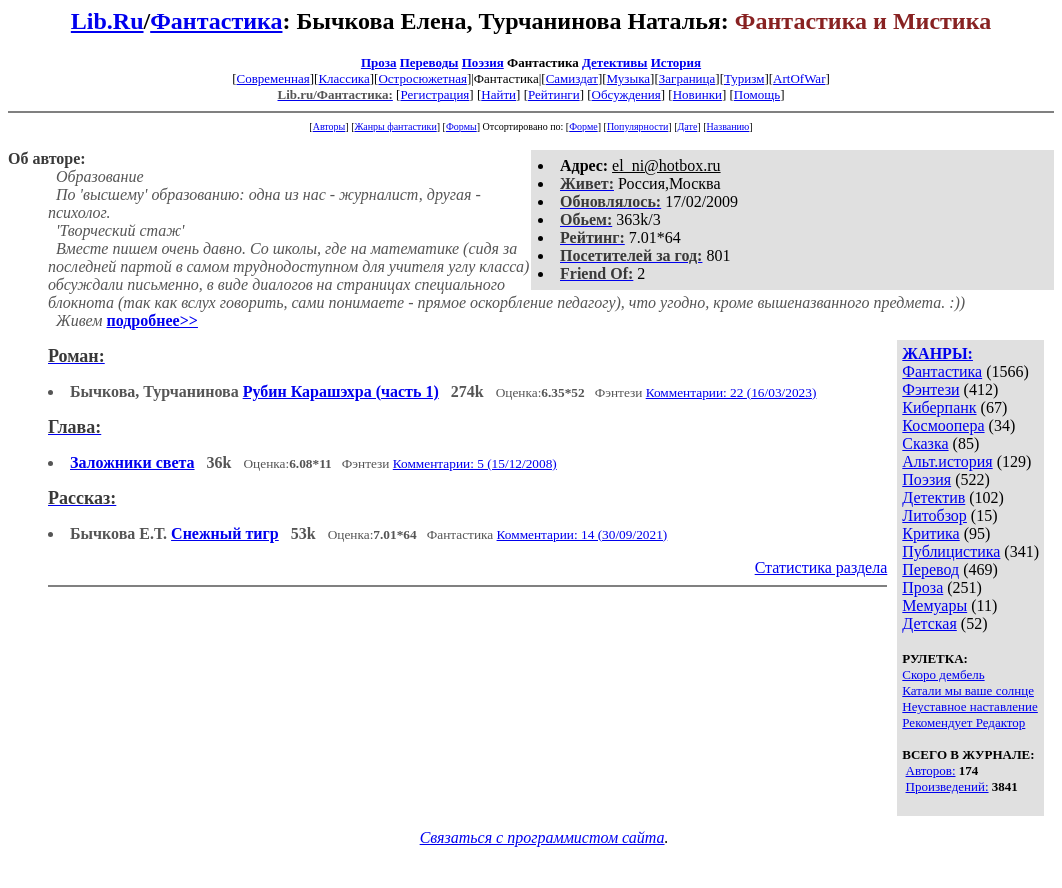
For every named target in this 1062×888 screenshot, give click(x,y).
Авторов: (931, 770)
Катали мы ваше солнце (968, 690)
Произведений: (947, 786)
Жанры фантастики (395, 126)
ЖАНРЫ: (937, 353)
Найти (498, 94)
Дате (688, 126)
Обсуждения (626, 94)
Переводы (429, 62)
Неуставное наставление (970, 706)
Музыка (629, 78)
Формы (461, 126)
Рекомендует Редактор (963, 722)
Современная (273, 78)
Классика (343, 78)
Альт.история (947, 461)
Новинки (697, 94)
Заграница (687, 78)
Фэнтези (930, 389)
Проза (379, 62)
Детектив (933, 497)
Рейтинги (554, 94)
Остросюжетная (422, 78)
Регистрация (434, 94)
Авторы (329, 126)
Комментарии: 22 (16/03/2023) (731, 392)
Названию (728, 126)
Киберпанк (939, 407)
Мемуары (934, 605)
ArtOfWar (799, 78)
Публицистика (951, 551)
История (676, 62)
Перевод (930, 569)
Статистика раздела (821, 567)
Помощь (757, 94)
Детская (929, 623)
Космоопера (943, 425)
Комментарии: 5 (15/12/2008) (475, 463)
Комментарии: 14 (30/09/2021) (582, 534)
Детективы (615, 62)
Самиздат (572, 78)
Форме (583, 126)
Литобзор (934, 515)
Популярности (637, 126)
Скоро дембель (943, 674)
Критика (930, 533)
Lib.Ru (107, 21)
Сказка (925, 443)
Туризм (744, 78)
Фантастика (216, 21)
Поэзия (483, 62)
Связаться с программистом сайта (542, 837)
